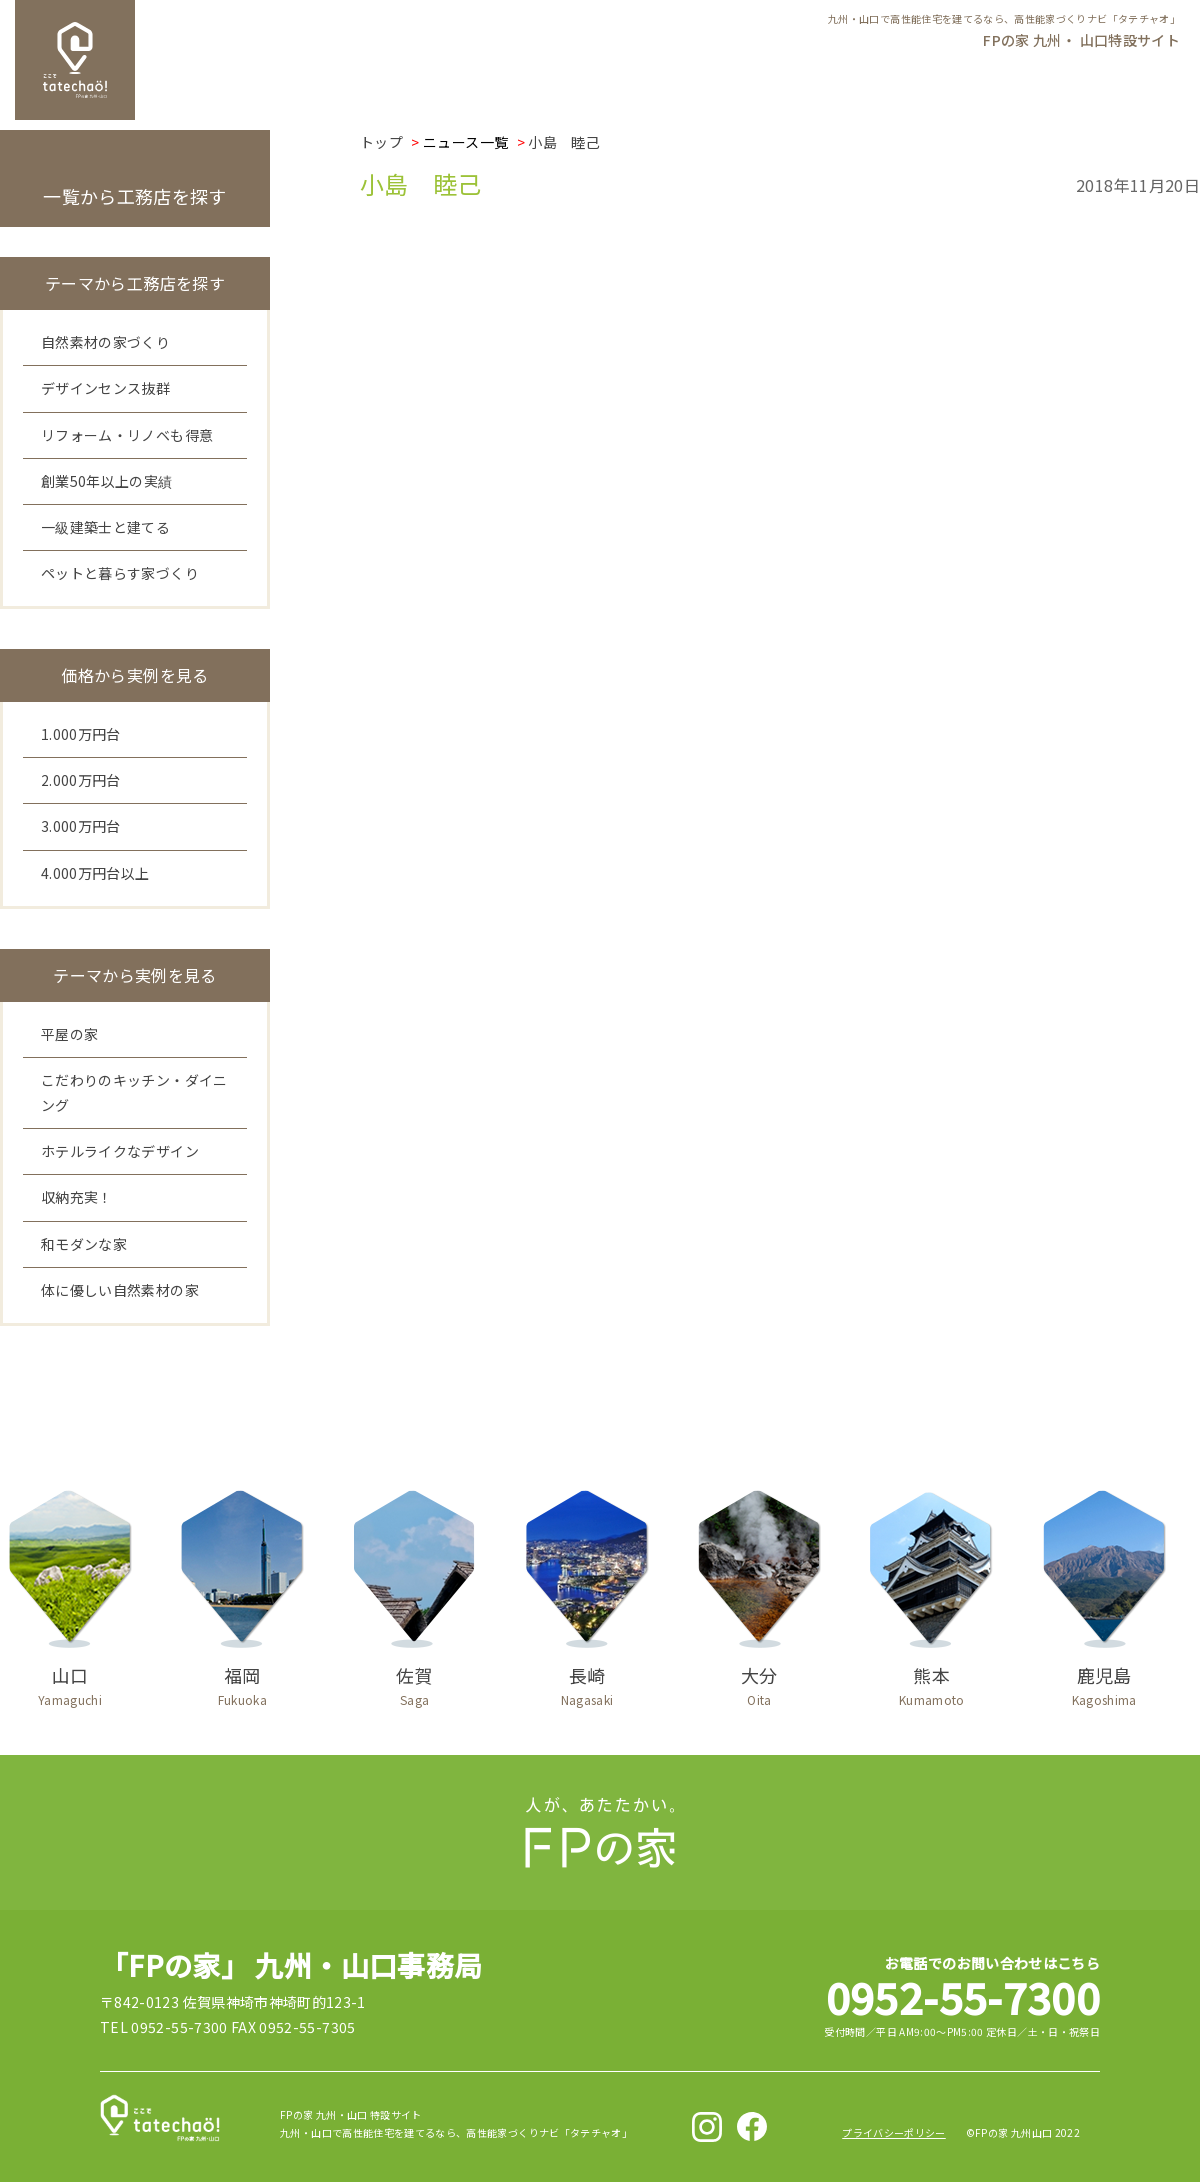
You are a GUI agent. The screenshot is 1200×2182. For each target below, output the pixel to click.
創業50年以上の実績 (107, 481)
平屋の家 (69, 1034)
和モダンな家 (84, 1244)
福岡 (242, 1682)
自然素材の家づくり (105, 342)
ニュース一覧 (465, 142)
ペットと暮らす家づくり (120, 573)
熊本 (932, 1682)
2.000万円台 (81, 780)
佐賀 (415, 1682)
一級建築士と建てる (105, 527)
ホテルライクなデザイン (120, 1151)
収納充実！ (77, 1197)
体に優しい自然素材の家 (120, 1290)
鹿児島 (1104, 1682)
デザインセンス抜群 (105, 388)
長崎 (587, 1682)
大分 (759, 1682)
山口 (70, 1682)
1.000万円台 (81, 734)
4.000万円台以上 (95, 873)
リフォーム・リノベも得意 (127, 435)
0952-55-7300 (963, 1996)
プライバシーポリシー (894, 2132)
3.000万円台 (81, 826)
